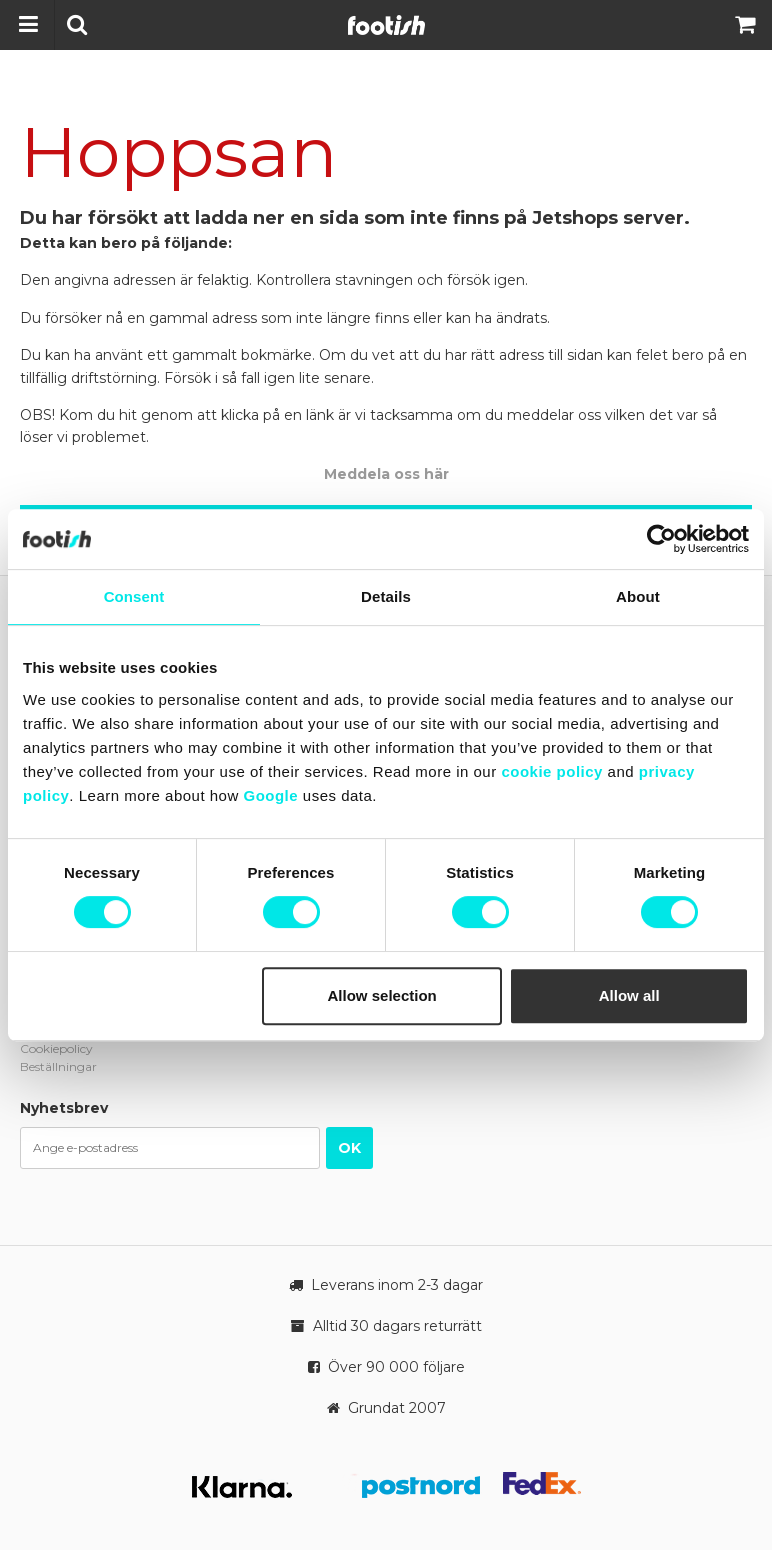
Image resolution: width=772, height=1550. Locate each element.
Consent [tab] (134, 596)
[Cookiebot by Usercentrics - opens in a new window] (661, 539)
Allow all (629, 995)
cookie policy (552, 771)
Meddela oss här (386, 474)
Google (270, 795)
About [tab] (638, 596)
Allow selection (382, 995)
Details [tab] (386, 596)
